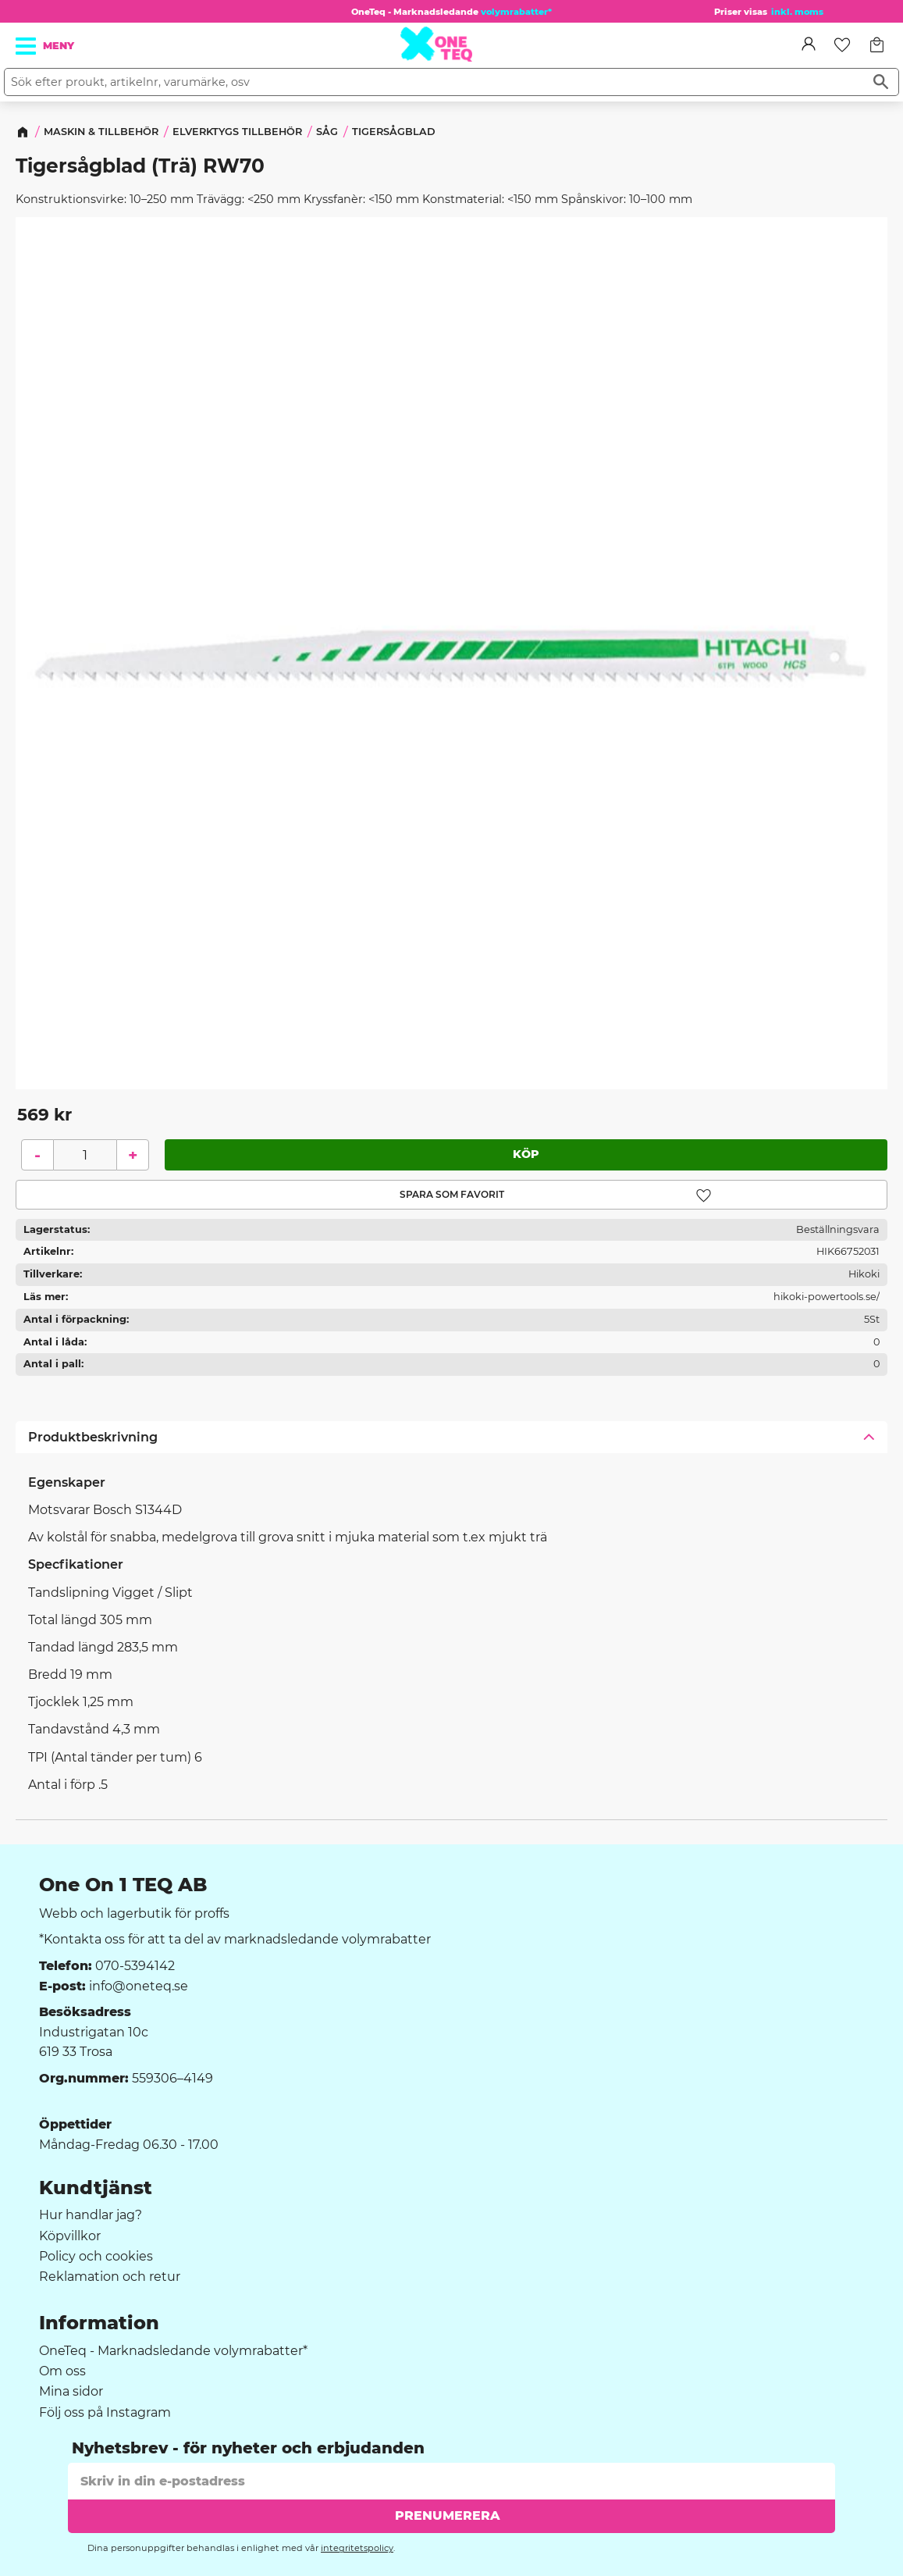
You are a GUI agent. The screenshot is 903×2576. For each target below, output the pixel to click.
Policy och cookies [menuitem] (96, 2257)
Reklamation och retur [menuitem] (109, 2277)
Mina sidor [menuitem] (71, 2392)
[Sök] (880, 82)
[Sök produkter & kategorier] (434, 82)
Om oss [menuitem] (62, 2371)
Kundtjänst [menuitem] (95, 2188)
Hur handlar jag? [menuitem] (90, 2215)
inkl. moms (797, 11)
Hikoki (864, 1275)
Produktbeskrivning (93, 1437)
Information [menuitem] (99, 2323)
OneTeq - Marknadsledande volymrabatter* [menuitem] (173, 2351)
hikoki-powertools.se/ (826, 1296)
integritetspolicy (357, 2547)
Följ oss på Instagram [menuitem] (105, 2413)
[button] (26, 46)
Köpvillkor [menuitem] (70, 2236)
